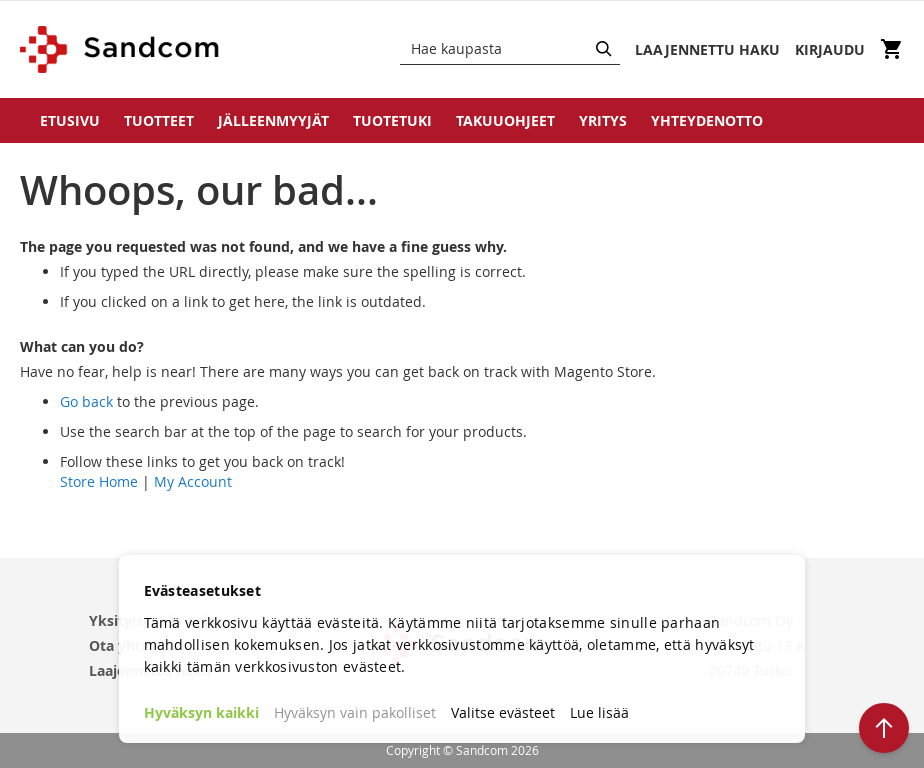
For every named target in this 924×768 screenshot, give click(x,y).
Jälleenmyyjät (273, 120)
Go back (86, 401)
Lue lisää (599, 712)
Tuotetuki (392, 120)
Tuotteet (159, 120)
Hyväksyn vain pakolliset (355, 712)
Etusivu (70, 120)
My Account (193, 481)
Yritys (603, 120)
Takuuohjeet (505, 120)
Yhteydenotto (707, 120)
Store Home (99, 481)
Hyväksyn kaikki (201, 712)
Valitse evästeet (503, 712)
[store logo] (120, 49)
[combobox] (510, 49)
